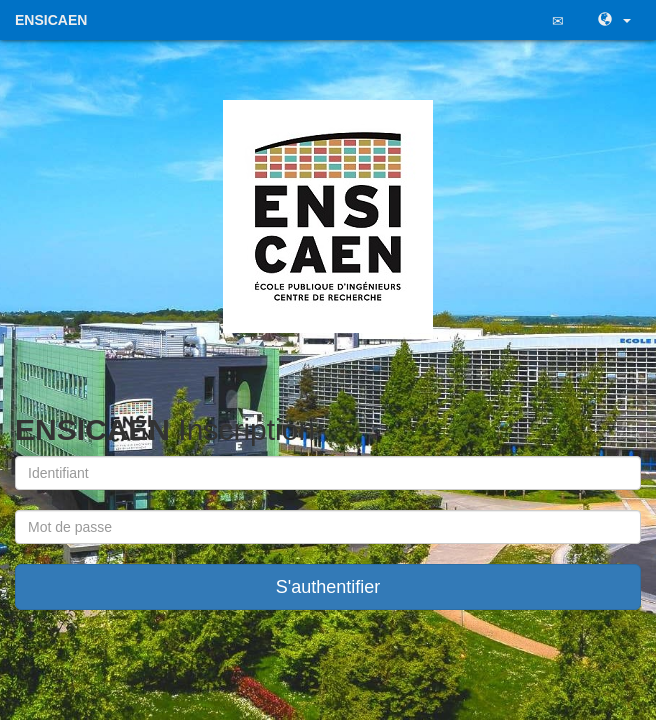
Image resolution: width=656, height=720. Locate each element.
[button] (612, 20)
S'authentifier (328, 587)
